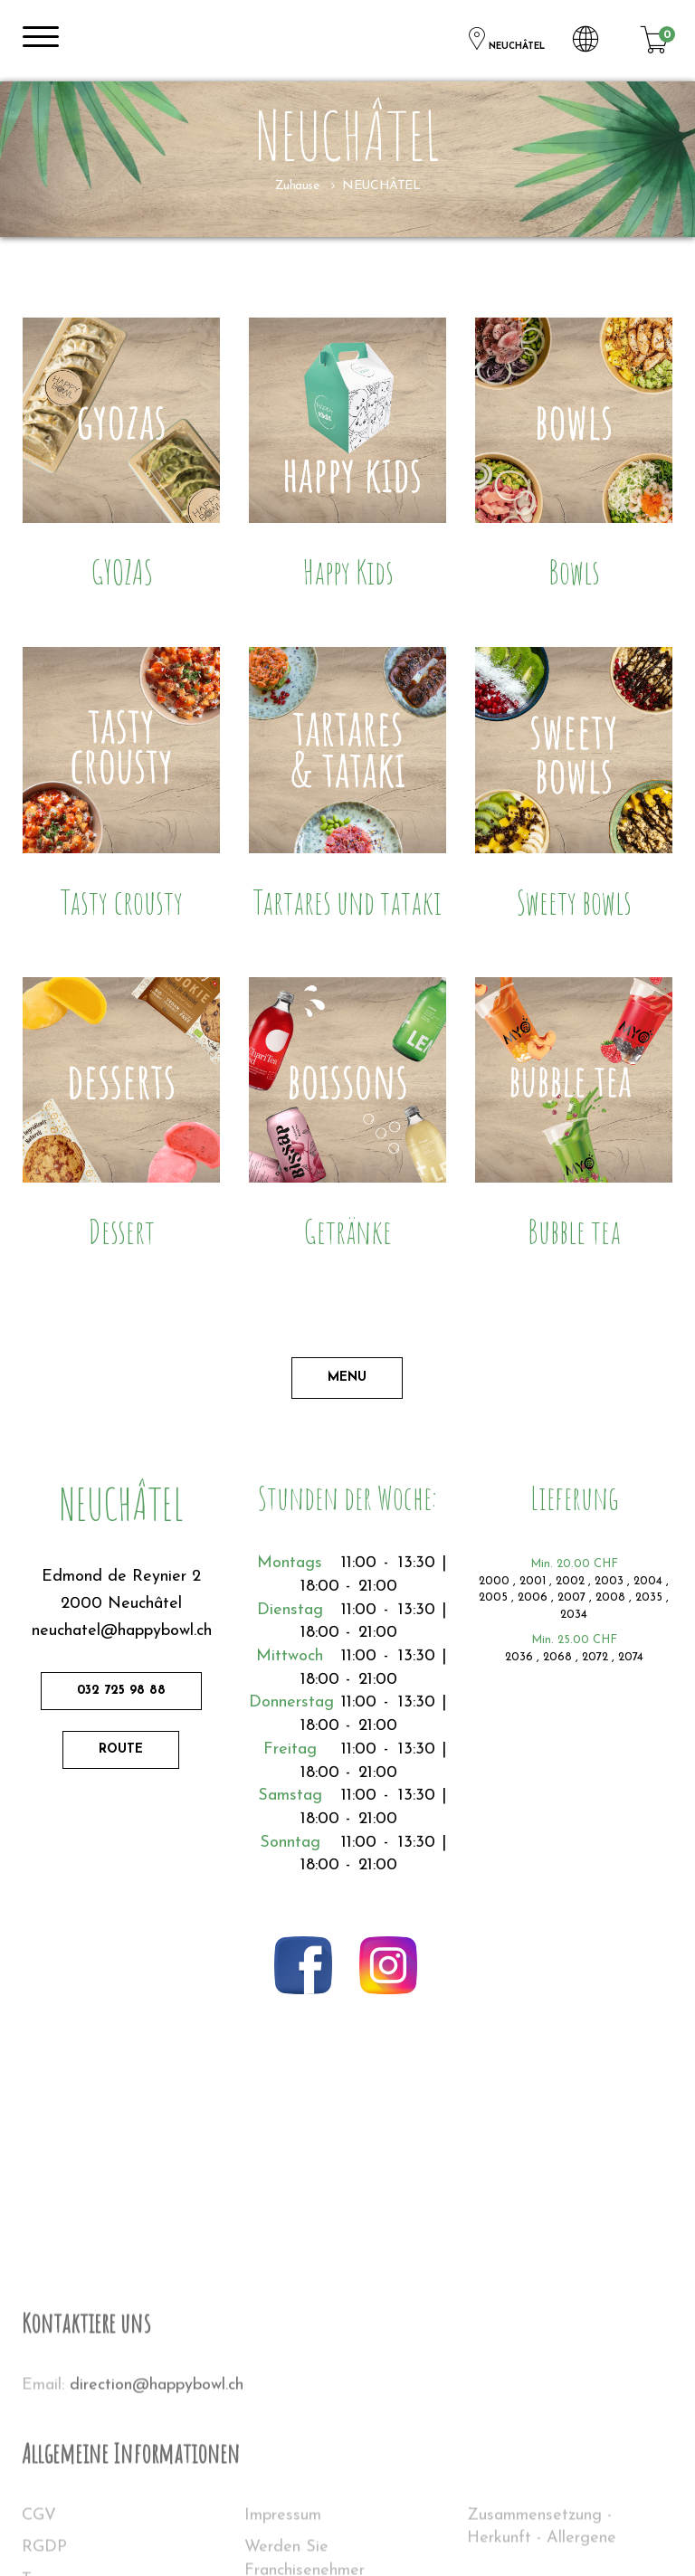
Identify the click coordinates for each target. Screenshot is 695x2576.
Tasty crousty (122, 901)
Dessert (121, 1231)
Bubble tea (574, 1231)
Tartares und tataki (347, 901)
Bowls (574, 571)
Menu (347, 1377)
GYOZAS (121, 571)
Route (121, 1749)
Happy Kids (348, 571)
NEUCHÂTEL (505, 39)
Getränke (347, 1231)
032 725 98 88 (121, 1690)
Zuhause (297, 186)
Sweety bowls (574, 901)
